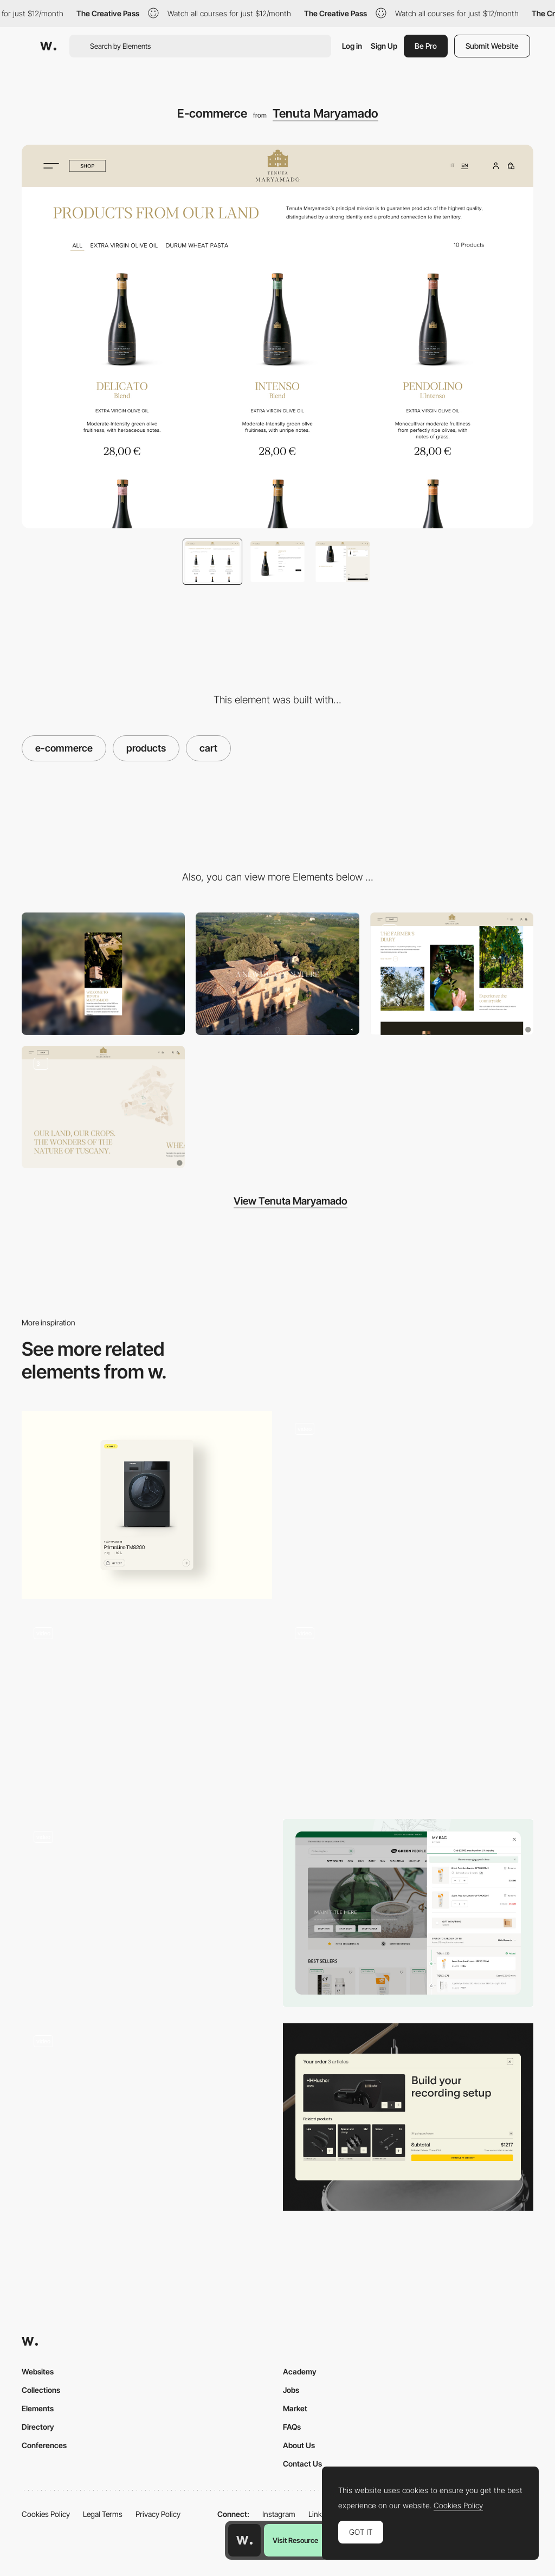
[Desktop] (277, 973)
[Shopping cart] (408, 1913)
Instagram (278, 2514)
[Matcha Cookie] (408, 1709)
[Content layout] (451, 973)
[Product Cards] (408, 1505)
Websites (38, 2371)
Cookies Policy (46, 2514)
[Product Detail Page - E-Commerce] (147, 2117)
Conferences (44, 2445)
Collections (41, 2389)
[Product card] (147, 1505)
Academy (300, 2371)
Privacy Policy (157, 2514)
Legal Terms (102, 2514)
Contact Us (302, 2463)
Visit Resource (295, 2540)
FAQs (292, 2426)
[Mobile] (103, 973)
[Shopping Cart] (408, 2117)
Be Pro (426, 45)
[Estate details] (103, 1107)
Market (295, 2408)
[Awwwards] (48, 46)
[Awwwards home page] (244, 2540)
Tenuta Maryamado (325, 113)
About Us (299, 2445)
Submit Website (492, 45)
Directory (38, 2426)
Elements (38, 2408)
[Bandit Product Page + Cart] (147, 1913)
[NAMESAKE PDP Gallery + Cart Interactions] (147, 1709)
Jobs (291, 2389)
